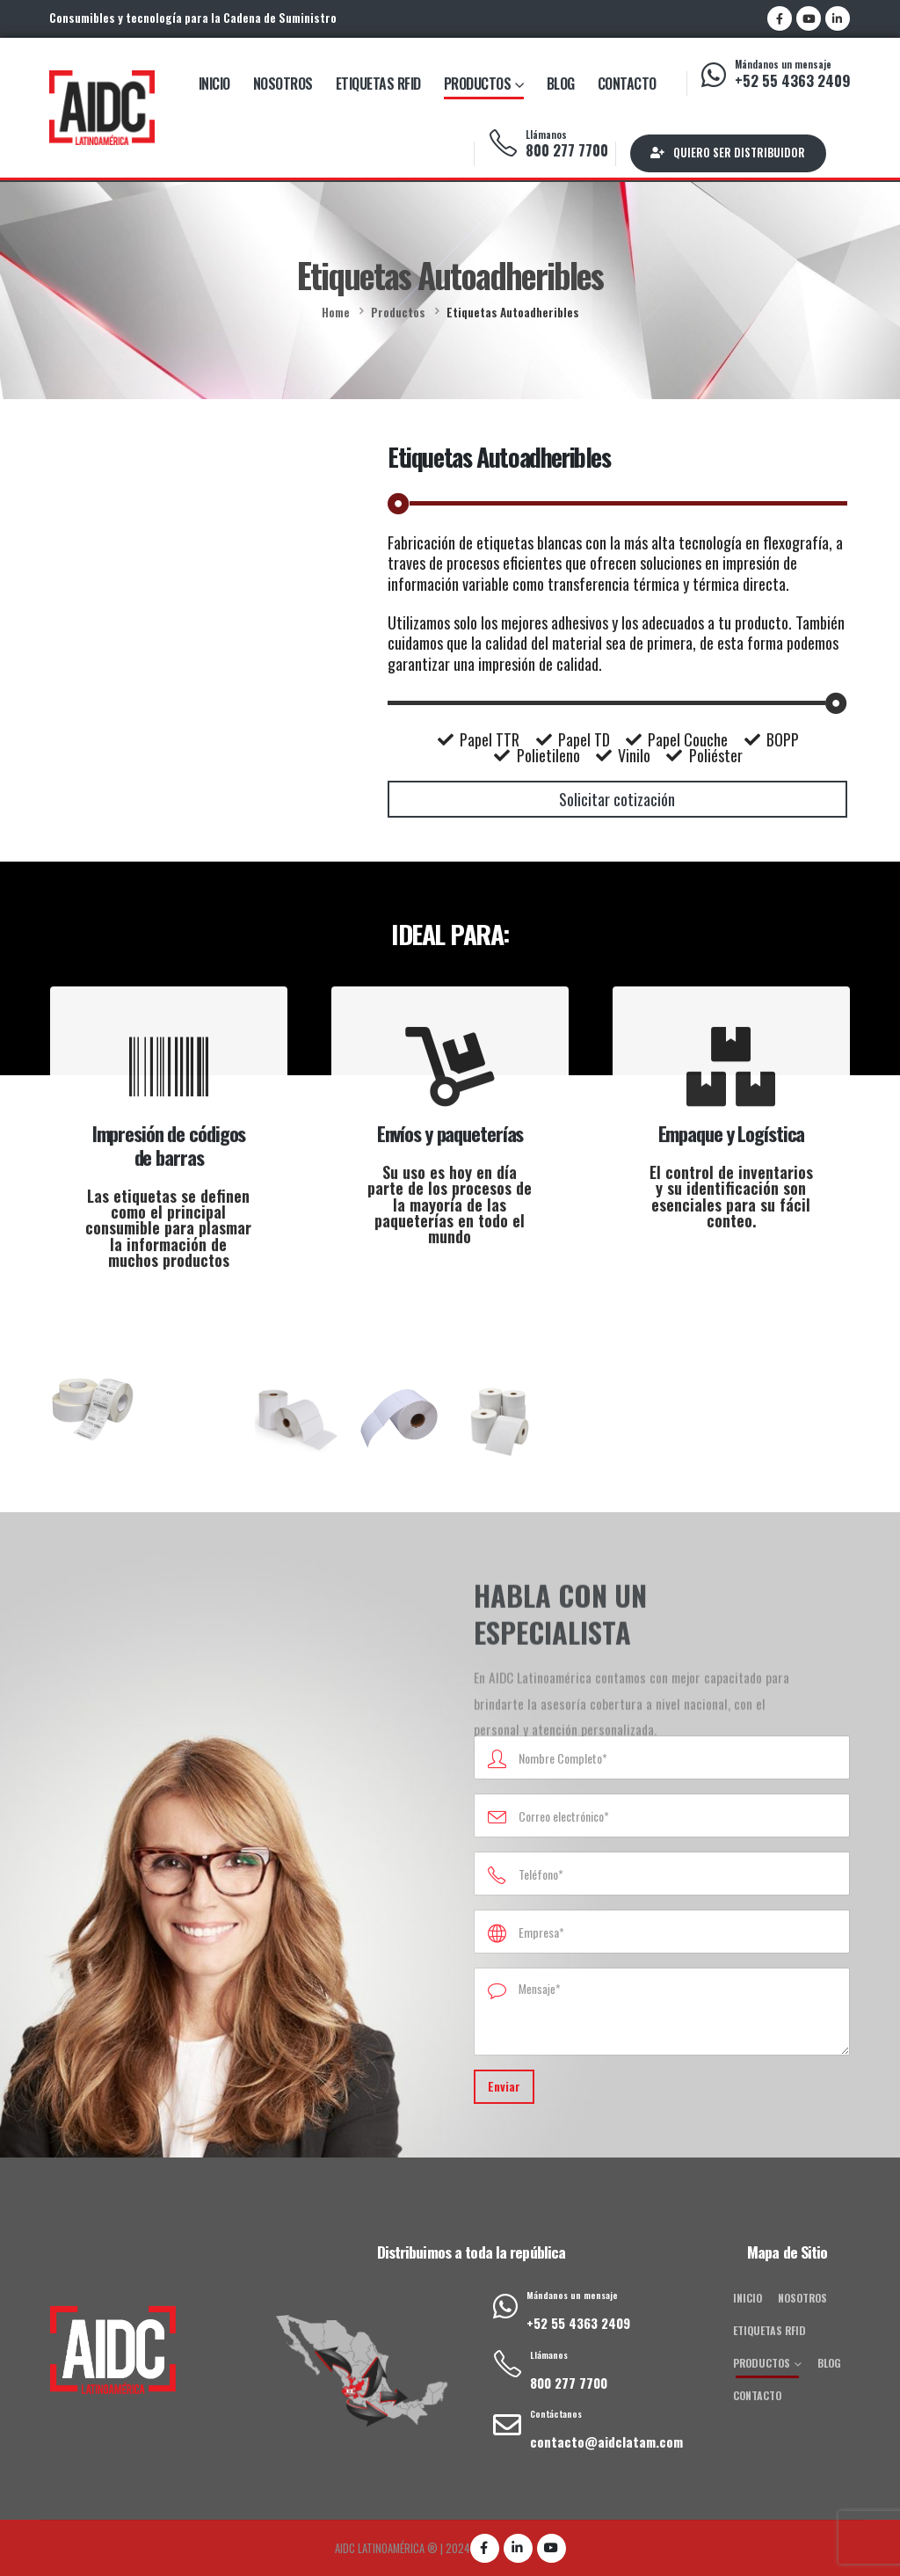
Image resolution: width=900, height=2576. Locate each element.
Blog (561, 83)
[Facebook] (779, 18)
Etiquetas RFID (378, 83)
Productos (478, 83)
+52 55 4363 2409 (793, 80)
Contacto (627, 83)
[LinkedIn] (837, 18)
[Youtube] (808, 18)
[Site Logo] (102, 107)
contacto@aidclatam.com (606, 2441)
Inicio (214, 83)
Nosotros (283, 83)
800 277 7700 (567, 150)
